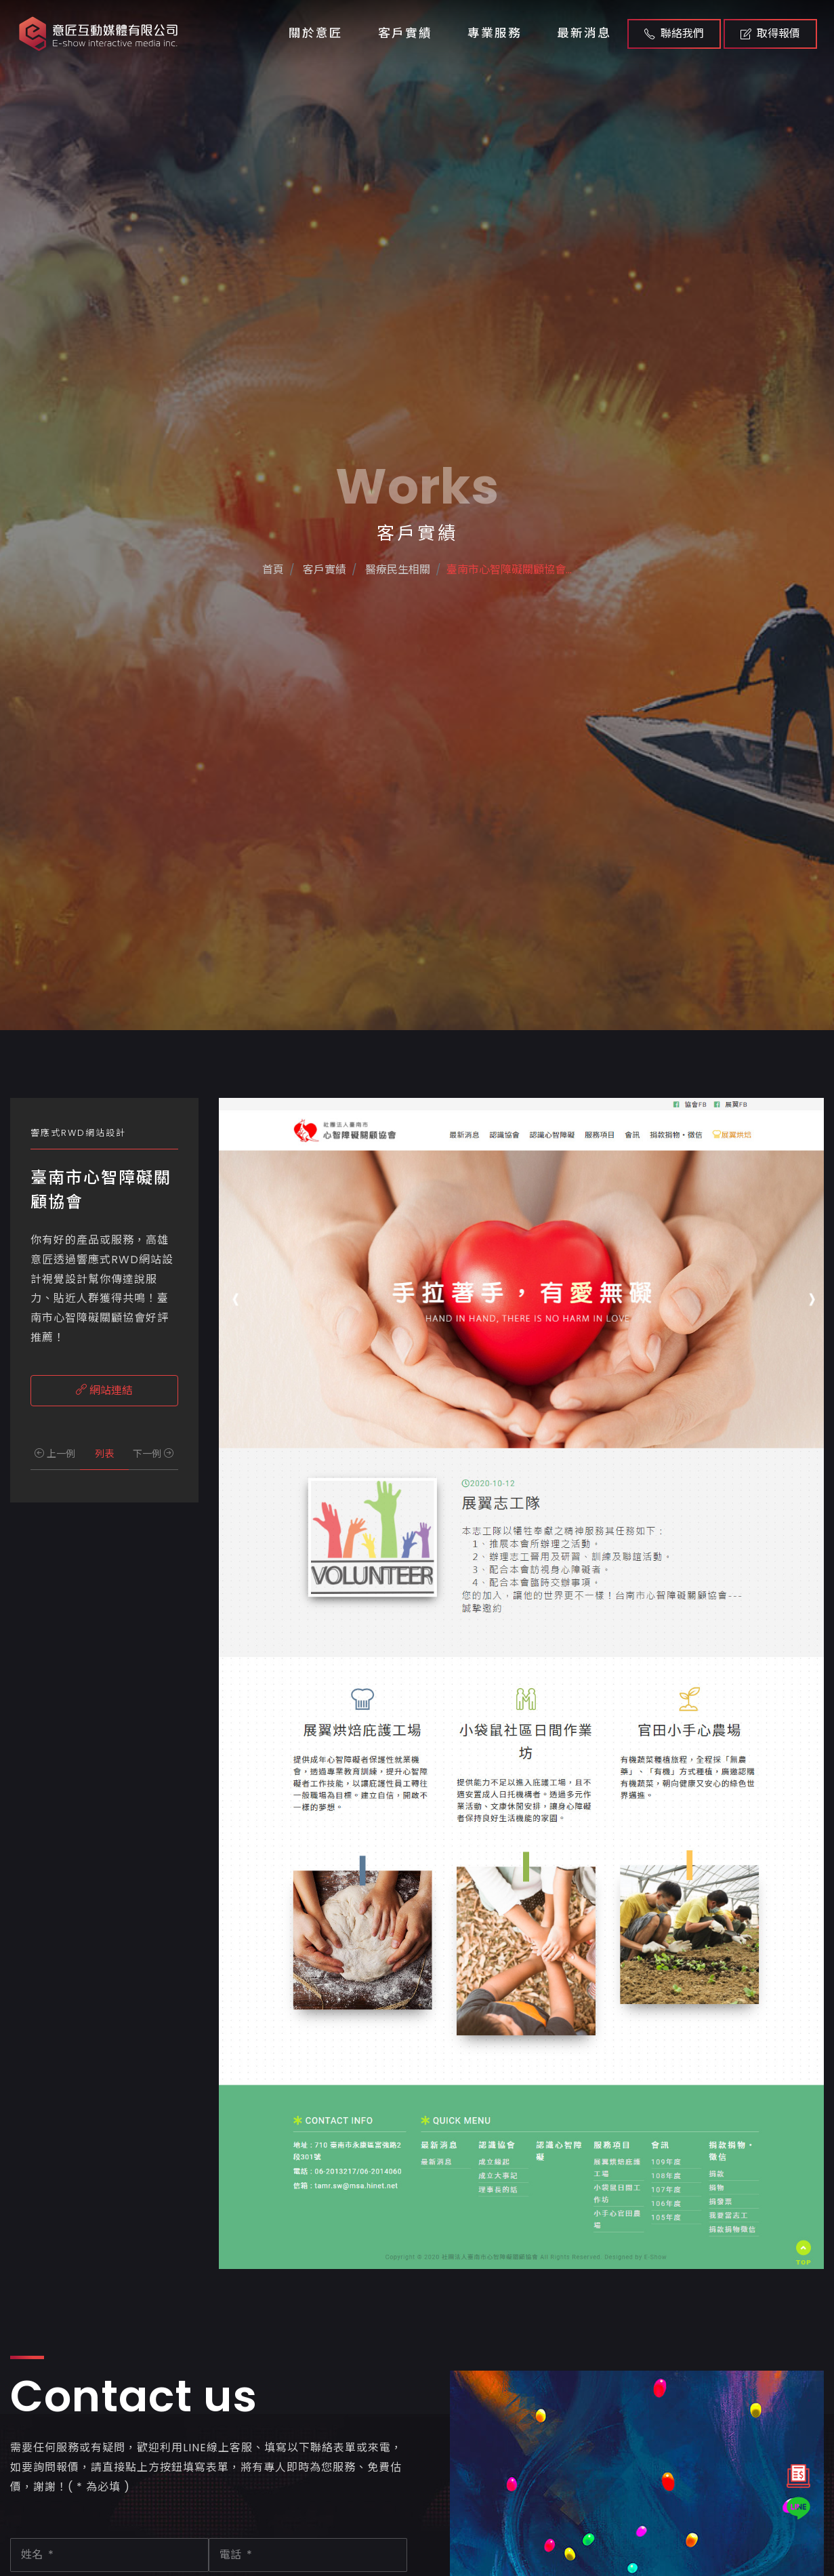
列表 (104, 1453)
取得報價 (770, 33)
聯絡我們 (674, 33)
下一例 (153, 1453)
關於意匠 (316, 33)
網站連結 (104, 1390)
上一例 (55, 1453)
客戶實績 (405, 33)
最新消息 (584, 33)
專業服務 (494, 33)
